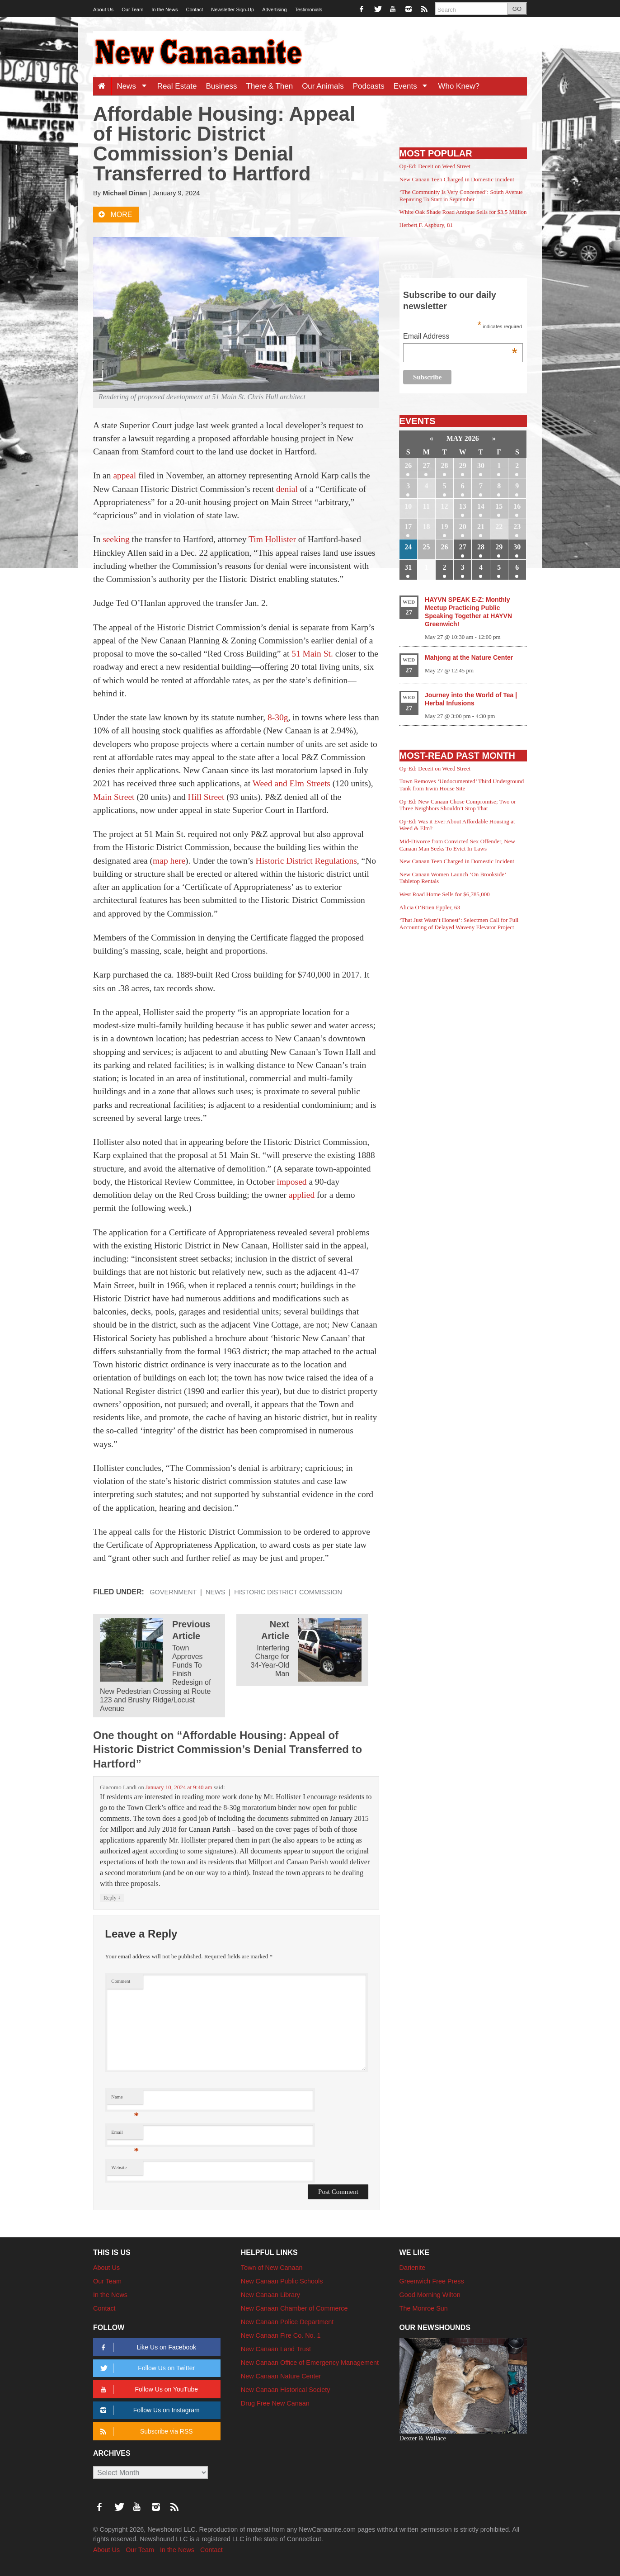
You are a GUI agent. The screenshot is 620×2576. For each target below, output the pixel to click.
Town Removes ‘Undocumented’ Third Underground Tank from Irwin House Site (461, 785)
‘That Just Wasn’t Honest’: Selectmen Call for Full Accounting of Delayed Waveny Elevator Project (459, 924)
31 (408, 567)
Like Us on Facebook (146, 2347)
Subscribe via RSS (145, 2431)
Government (173, 1592)
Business (221, 86)
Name (125, 2099)
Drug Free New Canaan (275, 2403)
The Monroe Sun (423, 2308)
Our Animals (323, 86)
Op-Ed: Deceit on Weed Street (435, 166)
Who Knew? (458, 86)
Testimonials (309, 9)
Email (125, 2134)
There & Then (269, 86)
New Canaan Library (270, 2294)
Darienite (412, 2267)
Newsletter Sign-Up (232, 9)
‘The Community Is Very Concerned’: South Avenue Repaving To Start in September (461, 196)
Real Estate (177, 86)
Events (414, 86)
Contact (194, 9)
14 (480, 506)
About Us (103, 9)
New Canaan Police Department (287, 2321)
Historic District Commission (288, 1592)
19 (444, 526)
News (134, 86)
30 (480, 465)
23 (517, 526)
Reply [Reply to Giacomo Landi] (112, 1897)
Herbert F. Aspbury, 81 (426, 225)
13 (462, 506)
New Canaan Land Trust (276, 2349)
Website (119, 2167)
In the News (164, 9)
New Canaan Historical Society (285, 2389)
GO (516, 8)
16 (517, 506)
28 (444, 465)
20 (462, 526)
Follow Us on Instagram (148, 2410)
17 (408, 526)
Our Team (132, 9)
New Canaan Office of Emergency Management (310, 2362)
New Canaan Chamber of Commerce (294, 2308)
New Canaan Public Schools (282, 2281)
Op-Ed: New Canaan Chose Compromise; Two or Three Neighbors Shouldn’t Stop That (457, 805)
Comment (120, 1981)
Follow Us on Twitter (146, 2368)
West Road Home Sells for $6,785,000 (444, 894)
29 (462, 465)
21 (480, 526)
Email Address (460, 337)
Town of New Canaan (272, 2267)
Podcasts (369, 86)
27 (426, 465)
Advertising (274, 9)
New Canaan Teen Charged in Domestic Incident (456, 179)
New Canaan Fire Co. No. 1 (281, 2335)
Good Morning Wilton (429, 2294)
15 (499, 506)
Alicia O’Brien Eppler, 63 (429, 907)
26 (408, 465)
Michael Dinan (125, 193)
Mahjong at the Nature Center (469, 657)
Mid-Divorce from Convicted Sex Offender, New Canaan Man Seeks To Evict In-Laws (457, 845)
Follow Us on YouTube (147, 2389)
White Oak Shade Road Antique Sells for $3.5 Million (463, 211)
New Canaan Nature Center (281, 2376)
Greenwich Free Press (431, 2281)
